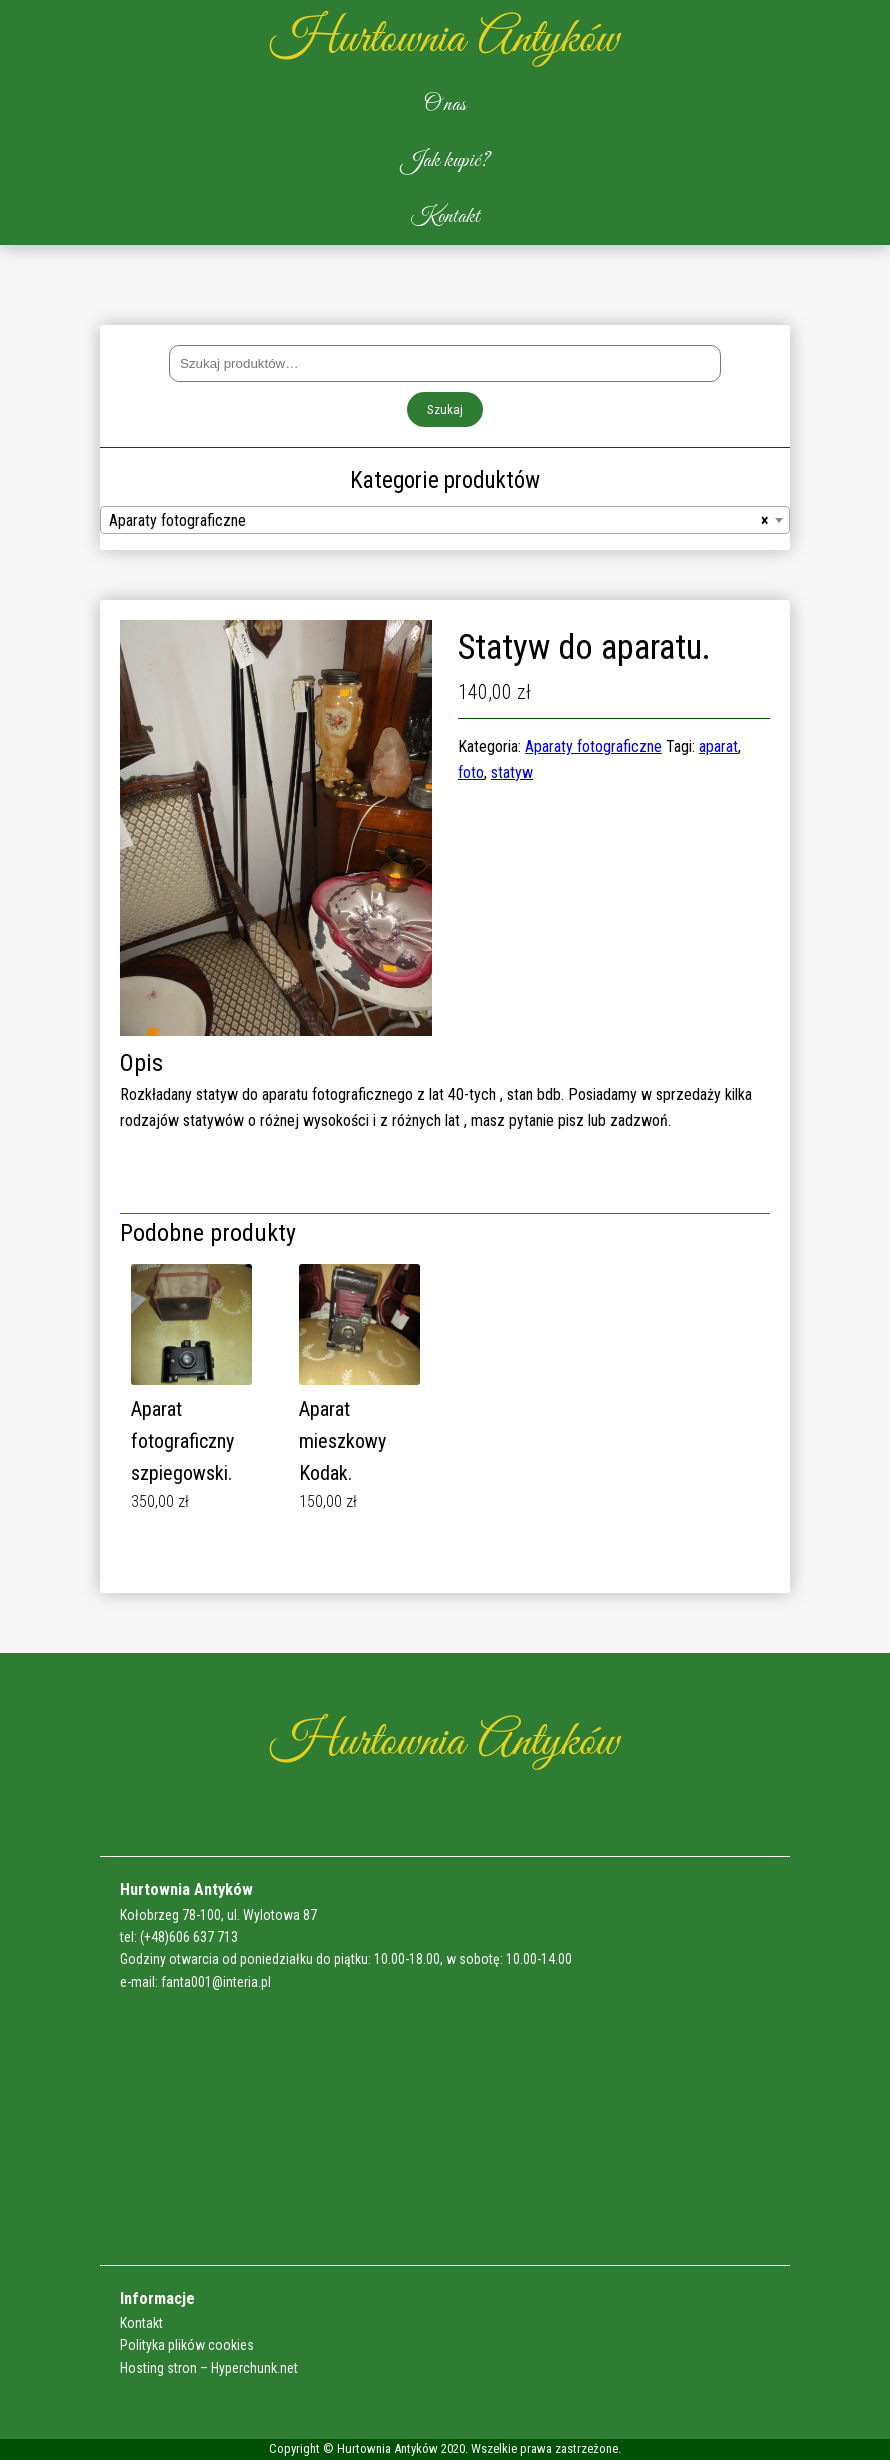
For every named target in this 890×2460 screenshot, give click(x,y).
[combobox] (445, 520)
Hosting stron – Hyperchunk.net (209, 2368)
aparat (718, 746)
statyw (512, 772)
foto (471, 772)
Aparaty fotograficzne (593, 746)
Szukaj (445, 409)
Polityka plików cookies (187, 2345)
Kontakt (445, 217)
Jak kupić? (445, 161)
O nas (445, 105)
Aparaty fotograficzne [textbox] (439, 521)
